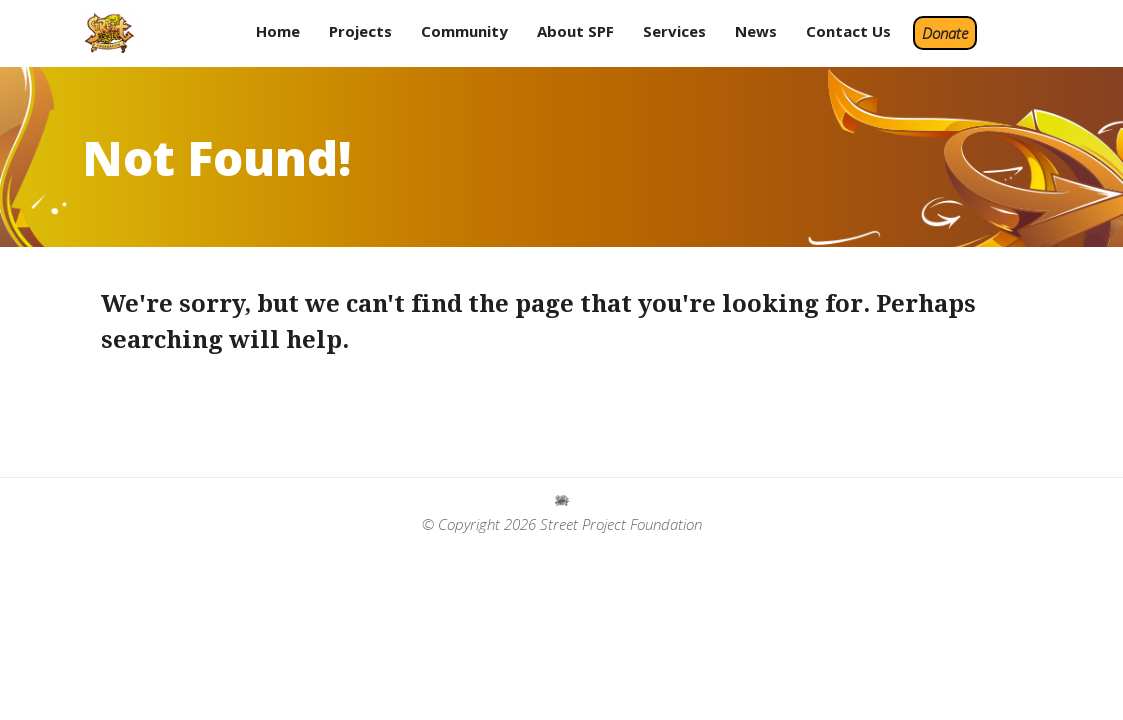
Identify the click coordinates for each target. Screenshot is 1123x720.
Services (674, 31)
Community (464, 31)
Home (278, 31)
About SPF (575, 31)
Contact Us (848, 31)
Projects (360, 31)
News (756, 31)
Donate (945, 33)
